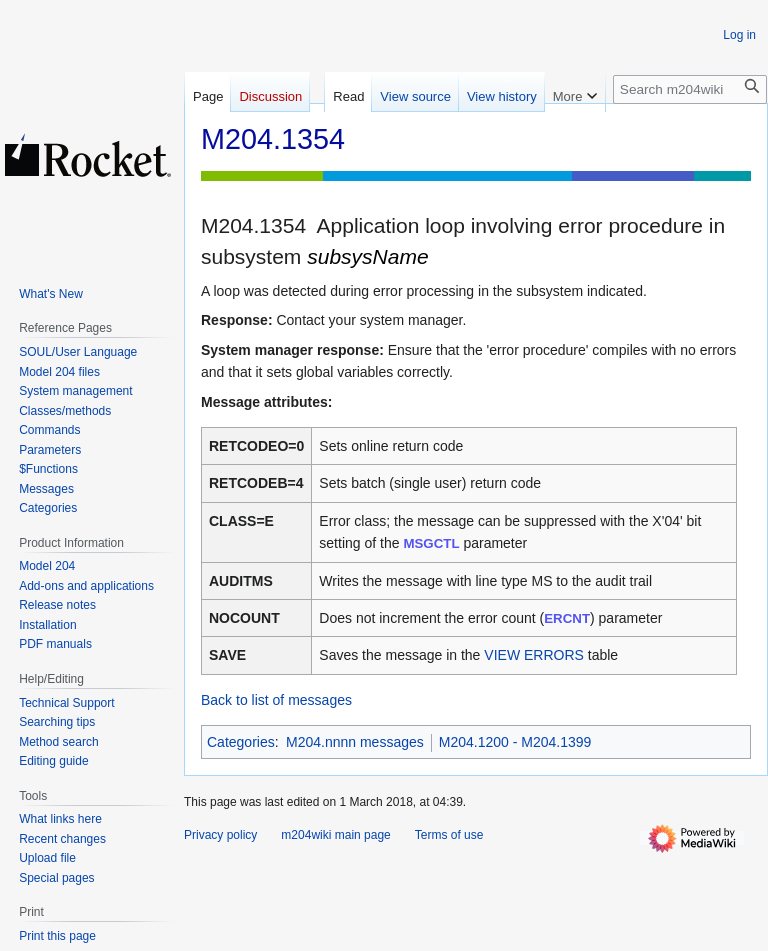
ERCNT (567, 618)
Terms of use (449, 835)
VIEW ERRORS (534, 655)
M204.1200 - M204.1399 (515, 742)
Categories (241, 742)
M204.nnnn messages (355, 742)
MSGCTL (431, 543)
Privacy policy (220, 835)
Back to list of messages (276, 700)
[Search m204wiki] (690, 89)
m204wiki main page (335, 835)
